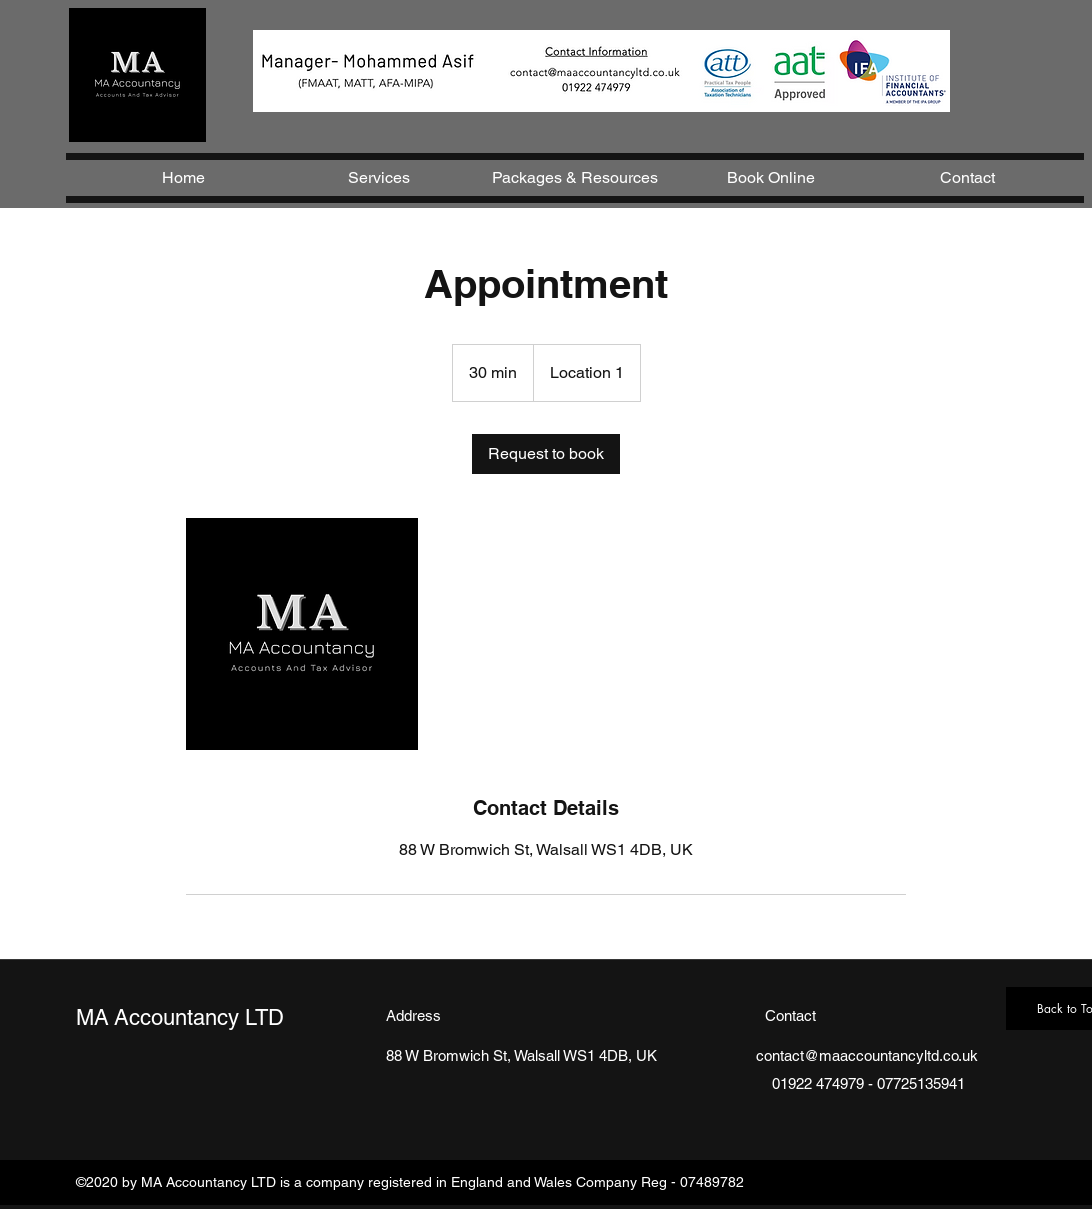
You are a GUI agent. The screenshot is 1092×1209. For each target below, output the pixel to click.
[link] (546, 454)
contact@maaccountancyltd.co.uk (867, 1055)
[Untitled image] (302, 634)
